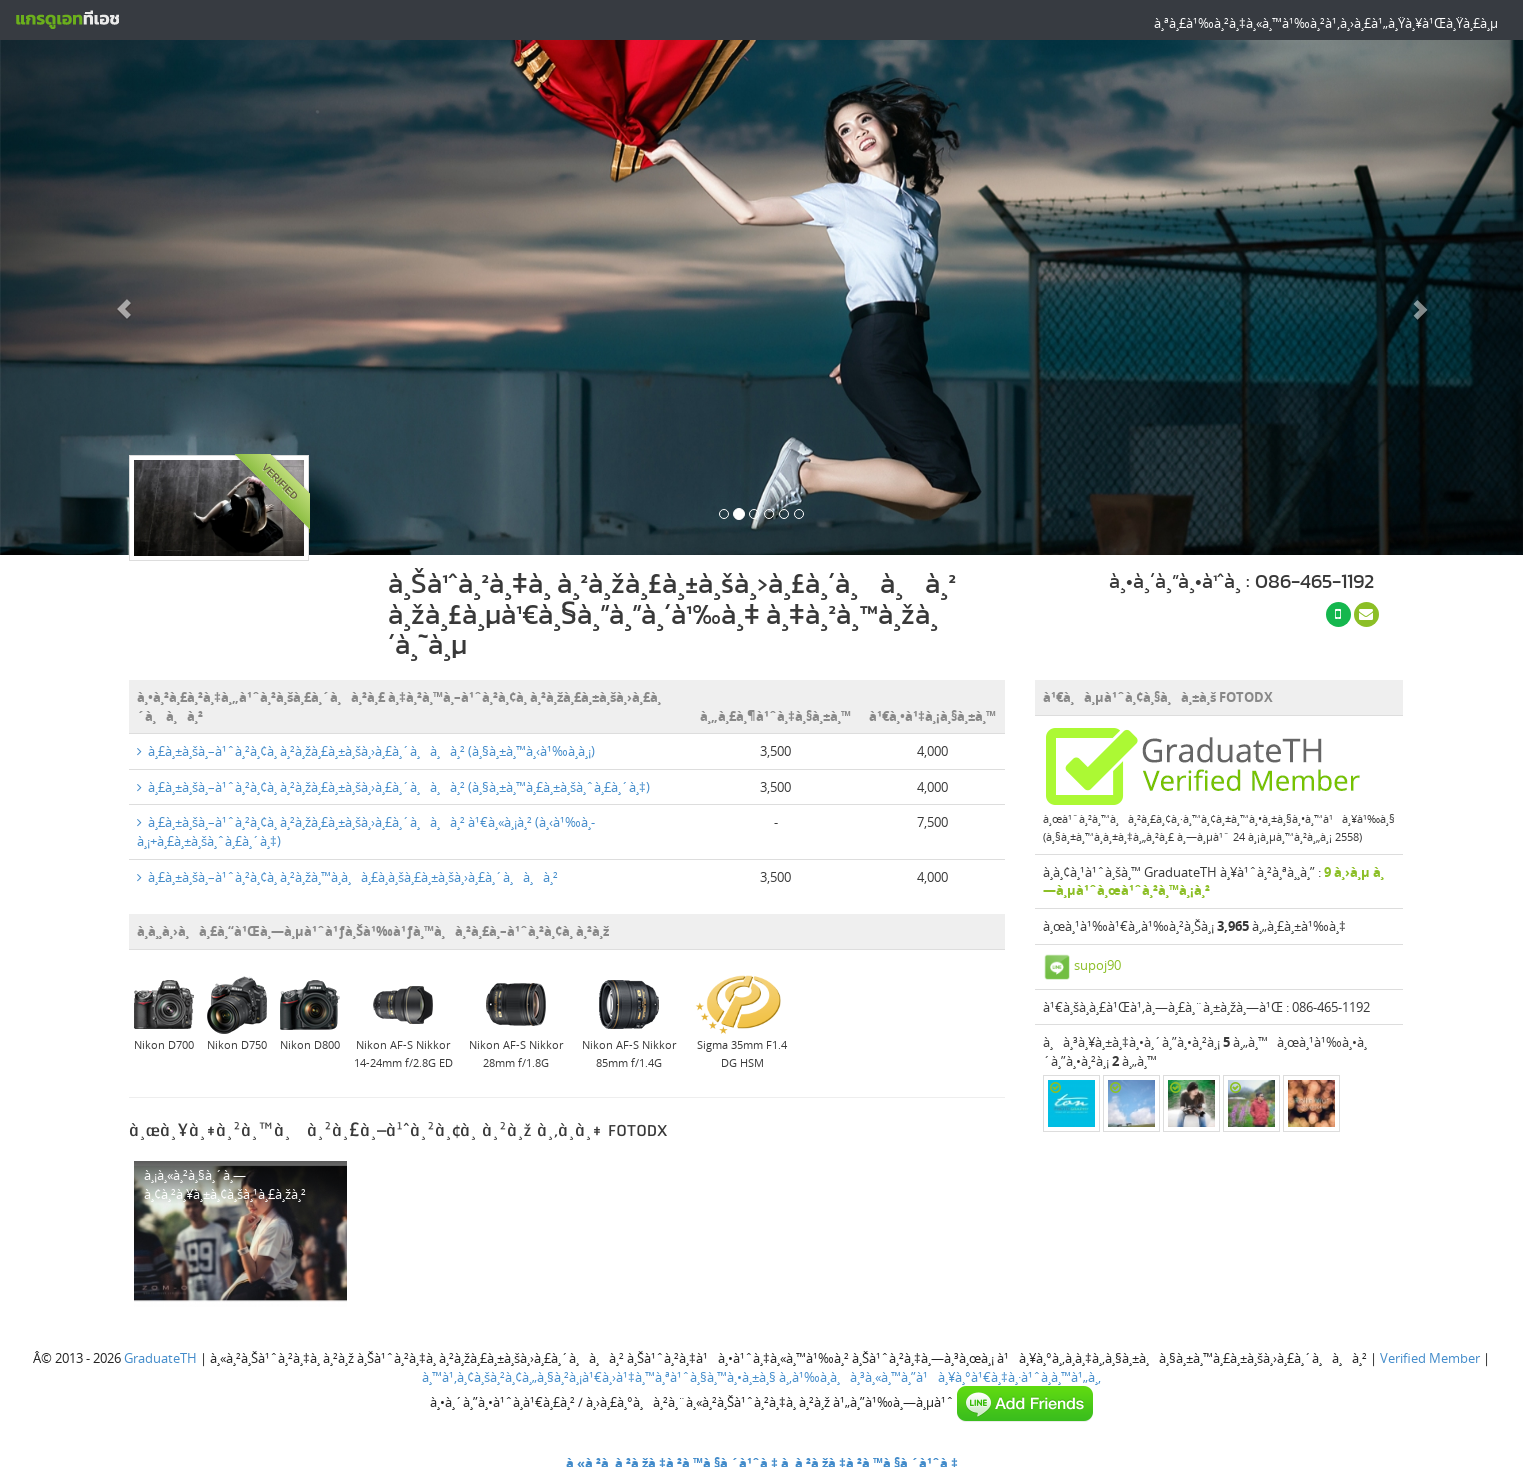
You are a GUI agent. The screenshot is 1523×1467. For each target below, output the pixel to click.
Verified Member (1430, 1358)
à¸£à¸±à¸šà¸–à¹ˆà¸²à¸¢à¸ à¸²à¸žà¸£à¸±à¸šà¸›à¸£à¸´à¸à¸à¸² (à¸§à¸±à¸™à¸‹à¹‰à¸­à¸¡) (366, 751)
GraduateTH (160, 1358)
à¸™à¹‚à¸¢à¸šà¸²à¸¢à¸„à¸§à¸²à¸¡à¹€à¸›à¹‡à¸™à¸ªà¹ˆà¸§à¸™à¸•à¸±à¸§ (599, 1377)
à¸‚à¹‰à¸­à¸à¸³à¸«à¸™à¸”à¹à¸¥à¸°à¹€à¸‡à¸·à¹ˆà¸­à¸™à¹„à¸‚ (940, 1377)
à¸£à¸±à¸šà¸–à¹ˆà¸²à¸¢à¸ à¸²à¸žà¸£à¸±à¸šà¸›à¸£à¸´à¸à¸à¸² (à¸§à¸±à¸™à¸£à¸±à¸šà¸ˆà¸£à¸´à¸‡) (393, 787)
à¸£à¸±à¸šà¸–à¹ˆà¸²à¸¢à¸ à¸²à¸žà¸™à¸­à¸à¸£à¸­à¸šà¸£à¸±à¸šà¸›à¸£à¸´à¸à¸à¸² (347, 877)
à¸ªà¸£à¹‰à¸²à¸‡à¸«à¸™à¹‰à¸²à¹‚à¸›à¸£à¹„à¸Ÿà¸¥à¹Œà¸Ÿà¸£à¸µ (1326, 23)
